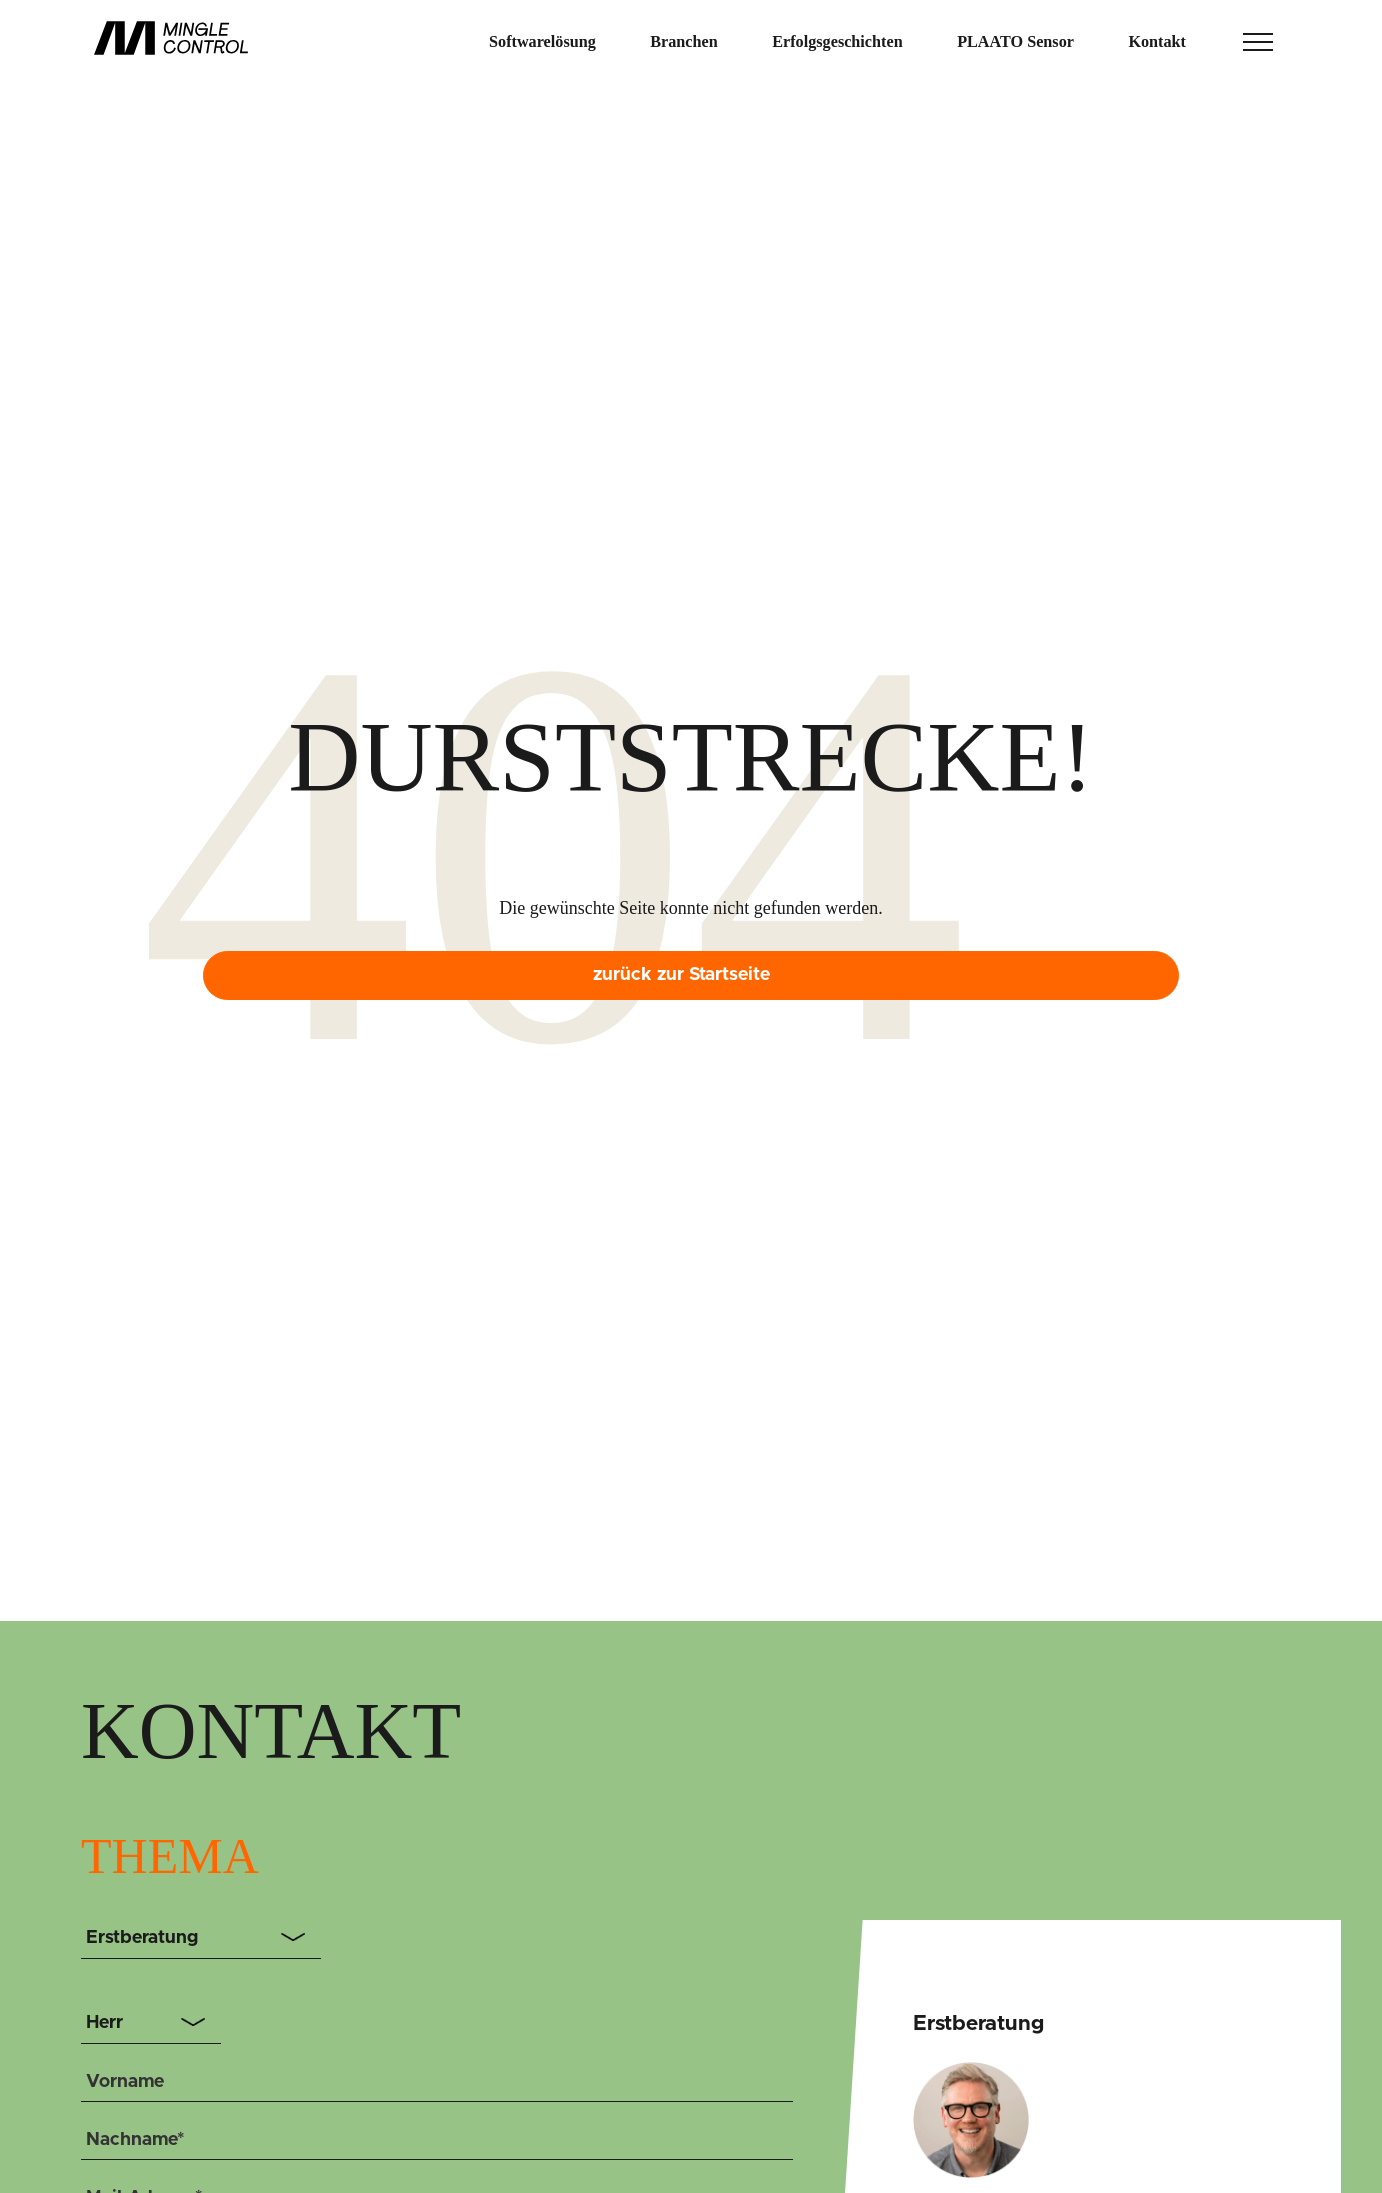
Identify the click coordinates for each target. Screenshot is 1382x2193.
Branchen (683, 42)
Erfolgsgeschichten (837, 42)
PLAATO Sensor (1015, 42)
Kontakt (1157, 42)
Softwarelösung (542, 42)
